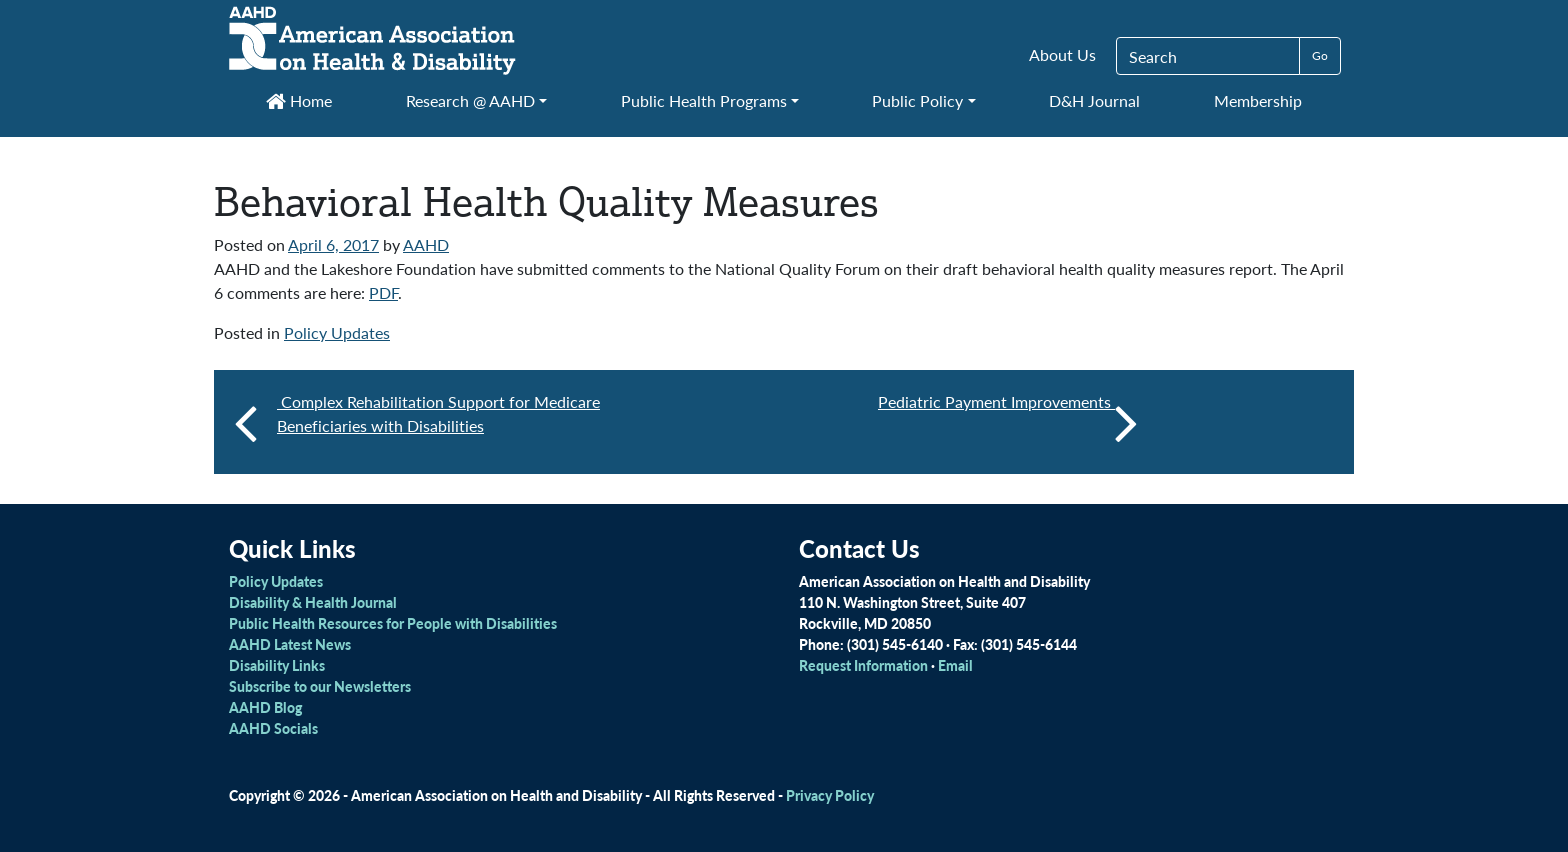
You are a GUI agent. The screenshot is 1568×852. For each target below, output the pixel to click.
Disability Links (277, 665)
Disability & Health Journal (313, 602)
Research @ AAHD (470, 100)
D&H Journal (1094, 100)
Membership (1258, 100)
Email (955, 665)
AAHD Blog (265, 707)
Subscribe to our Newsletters (320, 686)
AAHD (426, 244)
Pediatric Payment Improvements (1008, 422)
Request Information (863, 665)
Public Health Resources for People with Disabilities (393, 623)
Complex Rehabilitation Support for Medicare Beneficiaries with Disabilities (438, 413)
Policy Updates (337, 332)
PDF (383, 292)
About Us (1062, 54)
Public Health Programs (704, 100)
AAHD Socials (273, 728)
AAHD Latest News (290, 644)
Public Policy (917, 100)
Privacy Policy (830, 795)
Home (299, 100)
